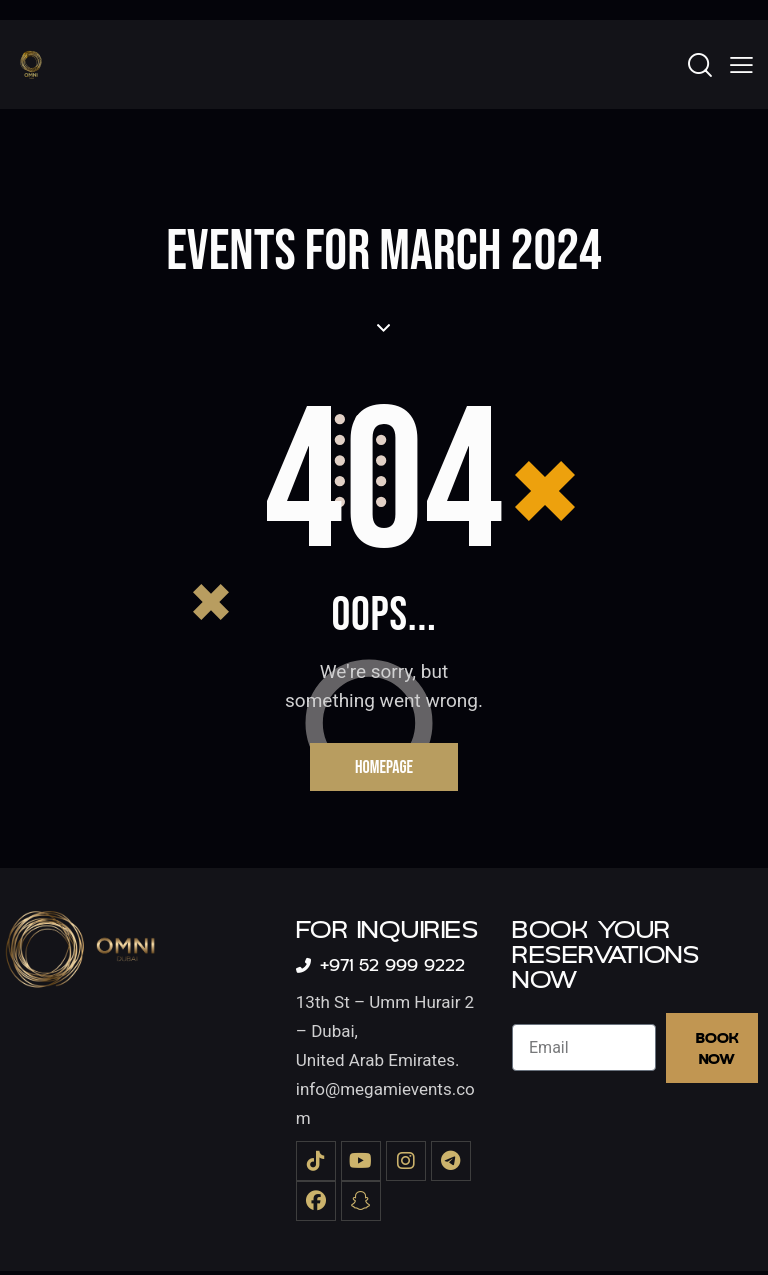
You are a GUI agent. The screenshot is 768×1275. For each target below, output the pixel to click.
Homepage (384, 768)
